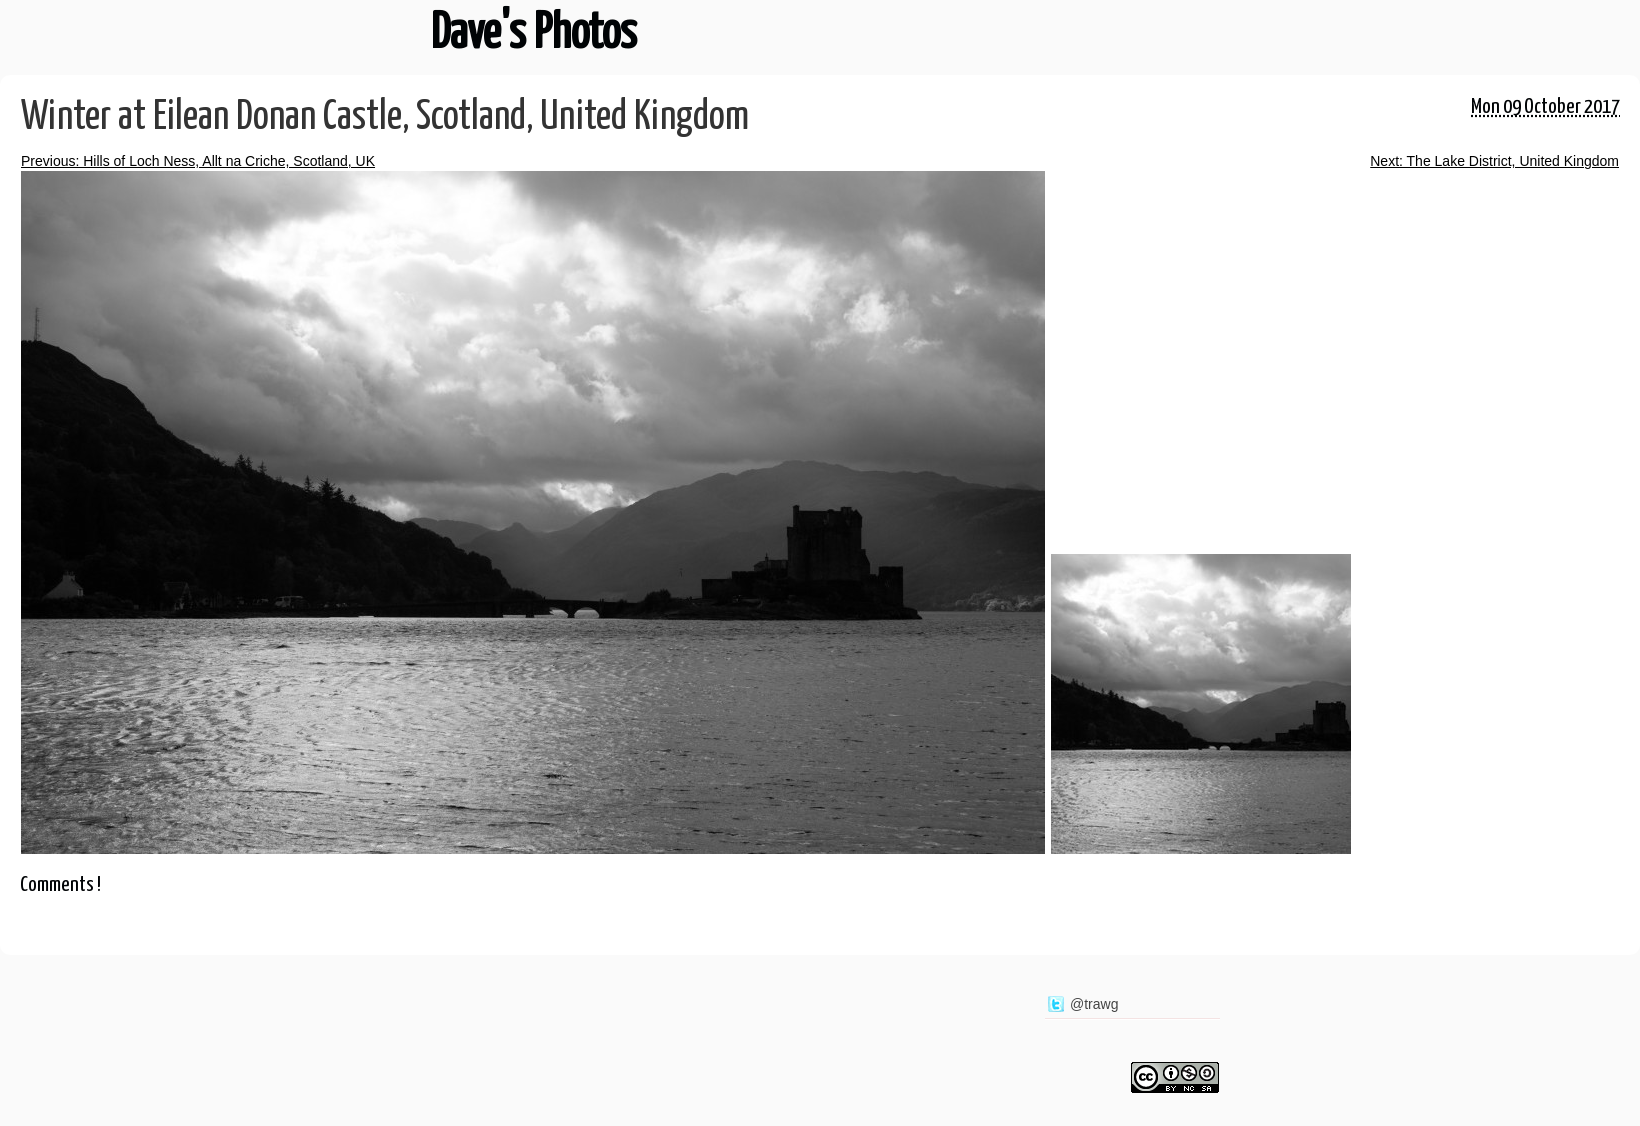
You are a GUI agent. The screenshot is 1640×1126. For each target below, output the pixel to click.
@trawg (1094, 1004)
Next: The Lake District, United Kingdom (1494, 161)
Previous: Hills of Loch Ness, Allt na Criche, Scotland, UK (198, 161)
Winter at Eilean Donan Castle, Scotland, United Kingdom (385, 117)
